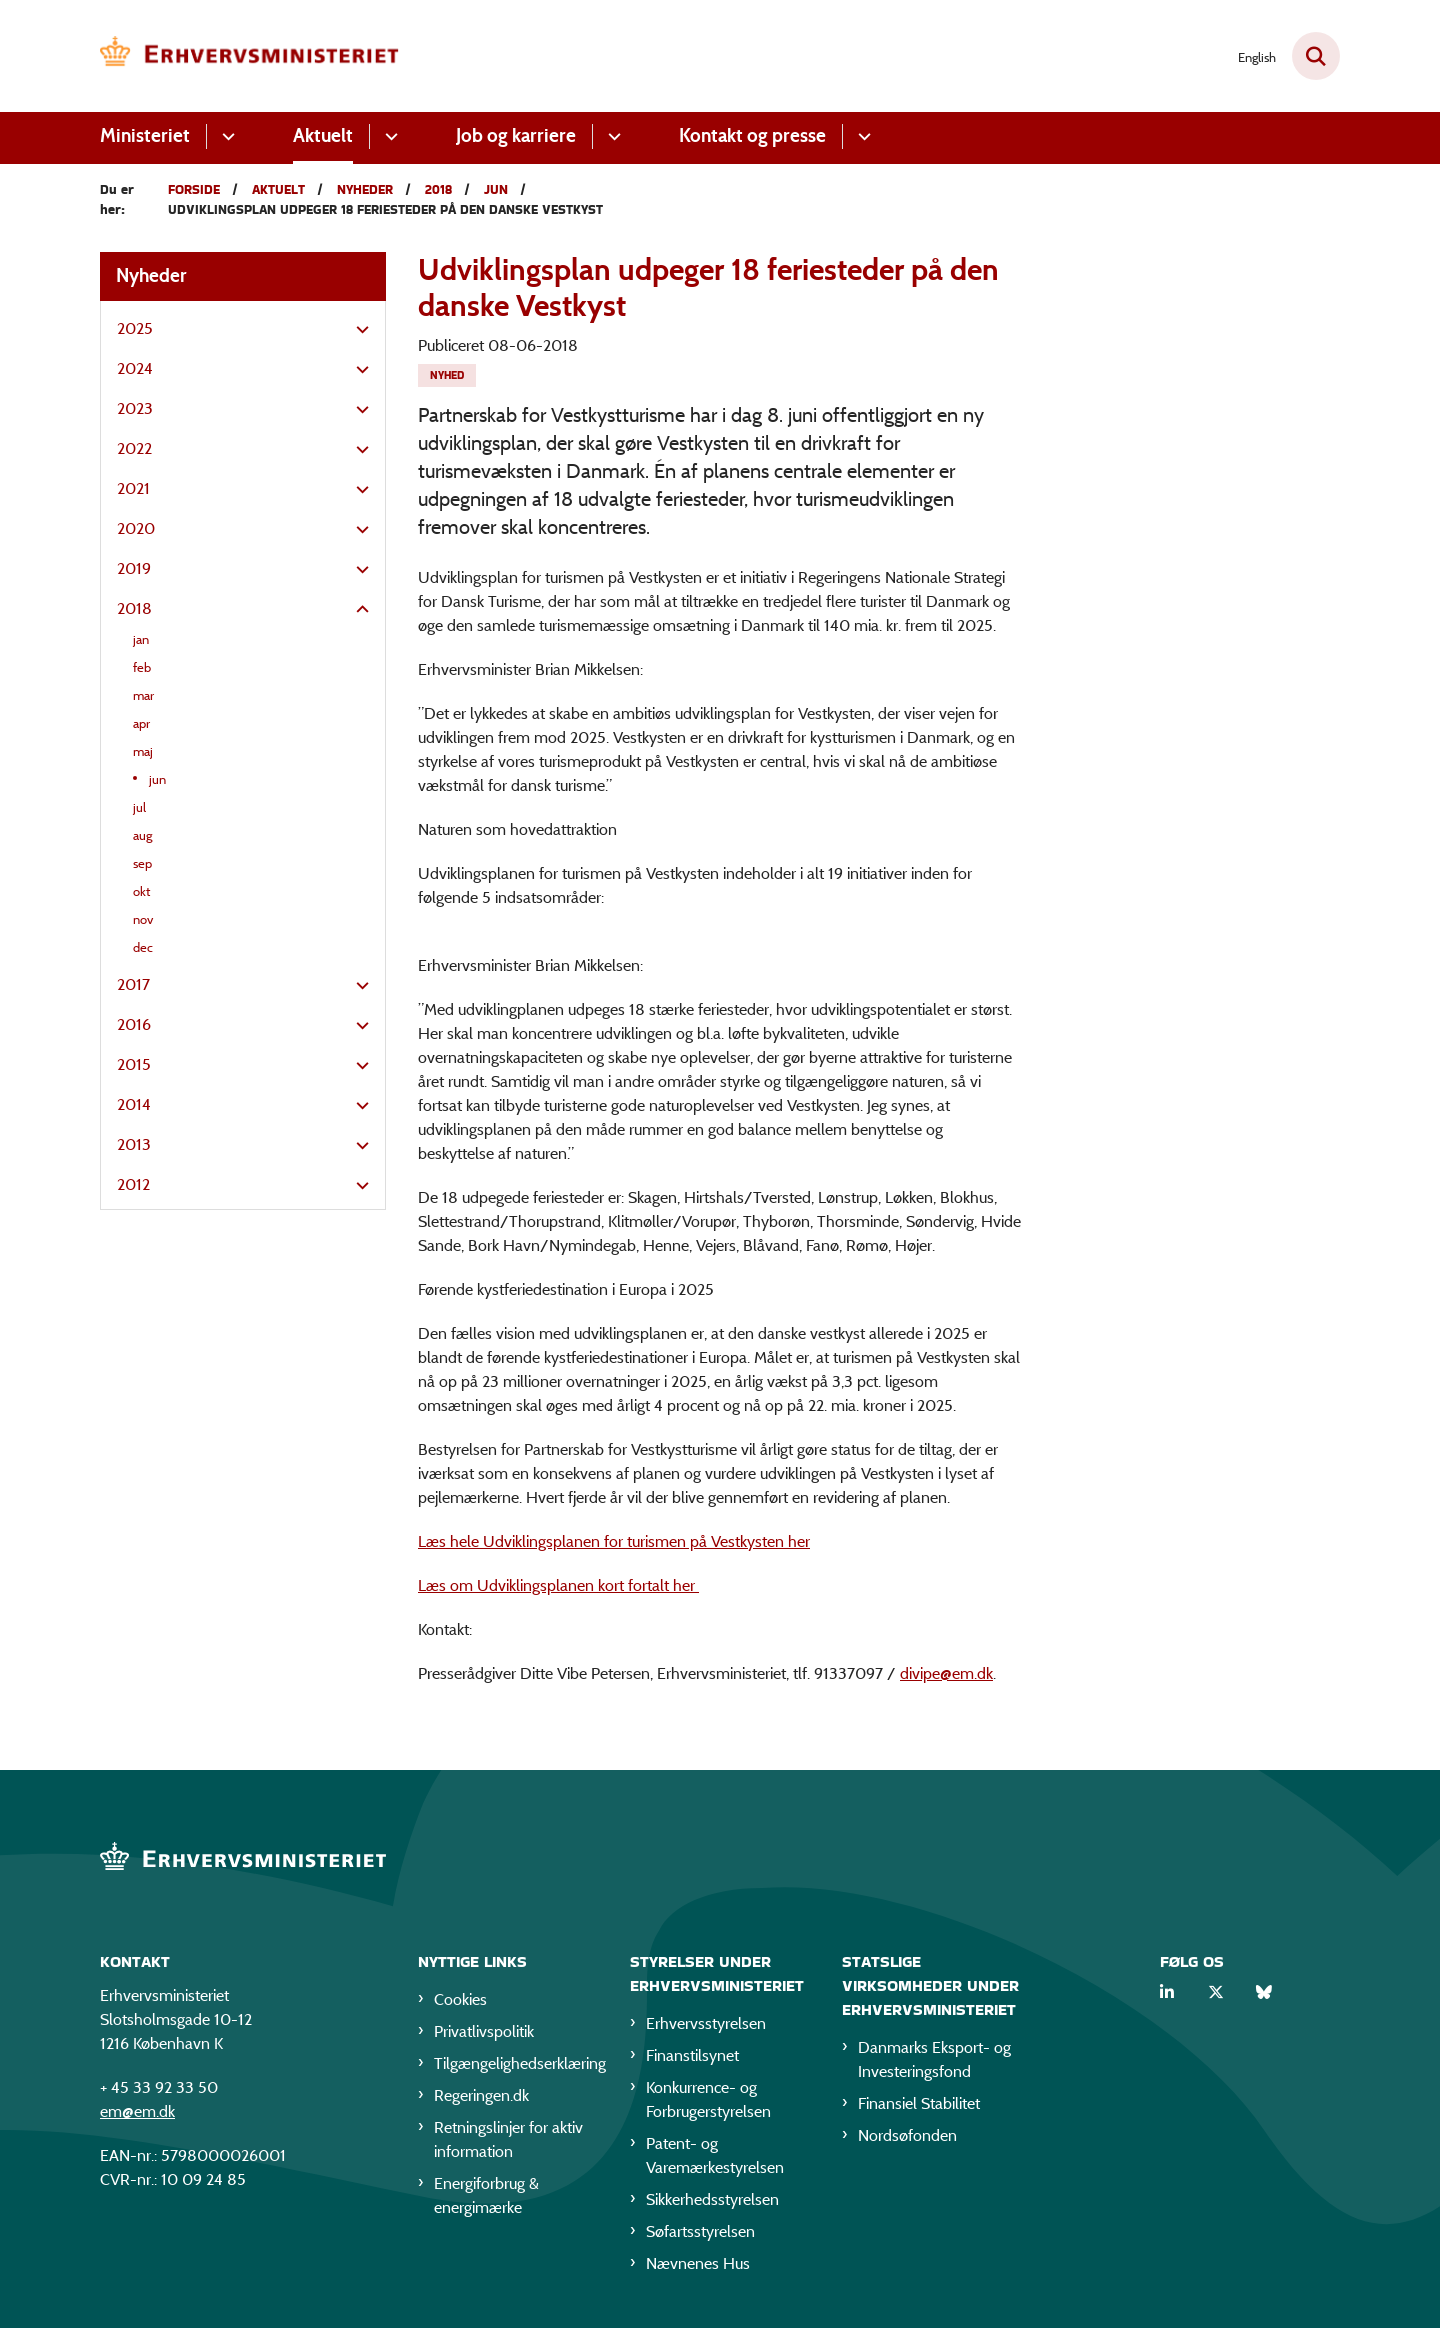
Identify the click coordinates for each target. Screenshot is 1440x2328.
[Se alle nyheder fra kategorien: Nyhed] (447, 375)
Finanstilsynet (692, 2055)
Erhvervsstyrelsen (706, 2023)
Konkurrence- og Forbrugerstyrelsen (708, 2099)
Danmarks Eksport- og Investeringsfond (934, 2059)
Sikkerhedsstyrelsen (712, 2199)
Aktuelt (323, 135)
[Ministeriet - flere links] (225, 136)
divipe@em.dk (946, 1673)
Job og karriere (516, 135)
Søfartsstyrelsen (700, 2231)
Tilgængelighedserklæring (516, 2063)
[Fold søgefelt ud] (1316, 56)
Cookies (460, 1999)
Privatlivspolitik (484, 2031)
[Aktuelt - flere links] (388, 136)
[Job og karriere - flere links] (611, 136)
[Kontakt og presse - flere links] (861, 136)
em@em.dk (137, 2111)
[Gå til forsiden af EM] (250, 56)
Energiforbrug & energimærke (486, 2195)
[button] (357, 330)
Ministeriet (145, 135)
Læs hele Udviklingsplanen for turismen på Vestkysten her (614, 1541)
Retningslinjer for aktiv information (508, 2139)
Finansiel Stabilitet (919, 2103)
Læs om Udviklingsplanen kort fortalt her (558, 1585)
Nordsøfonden (907, 2135)
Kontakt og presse (752, 135)
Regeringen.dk (481, 2095)
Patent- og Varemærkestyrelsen (715, 2155)
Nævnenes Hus (698, 2263)
